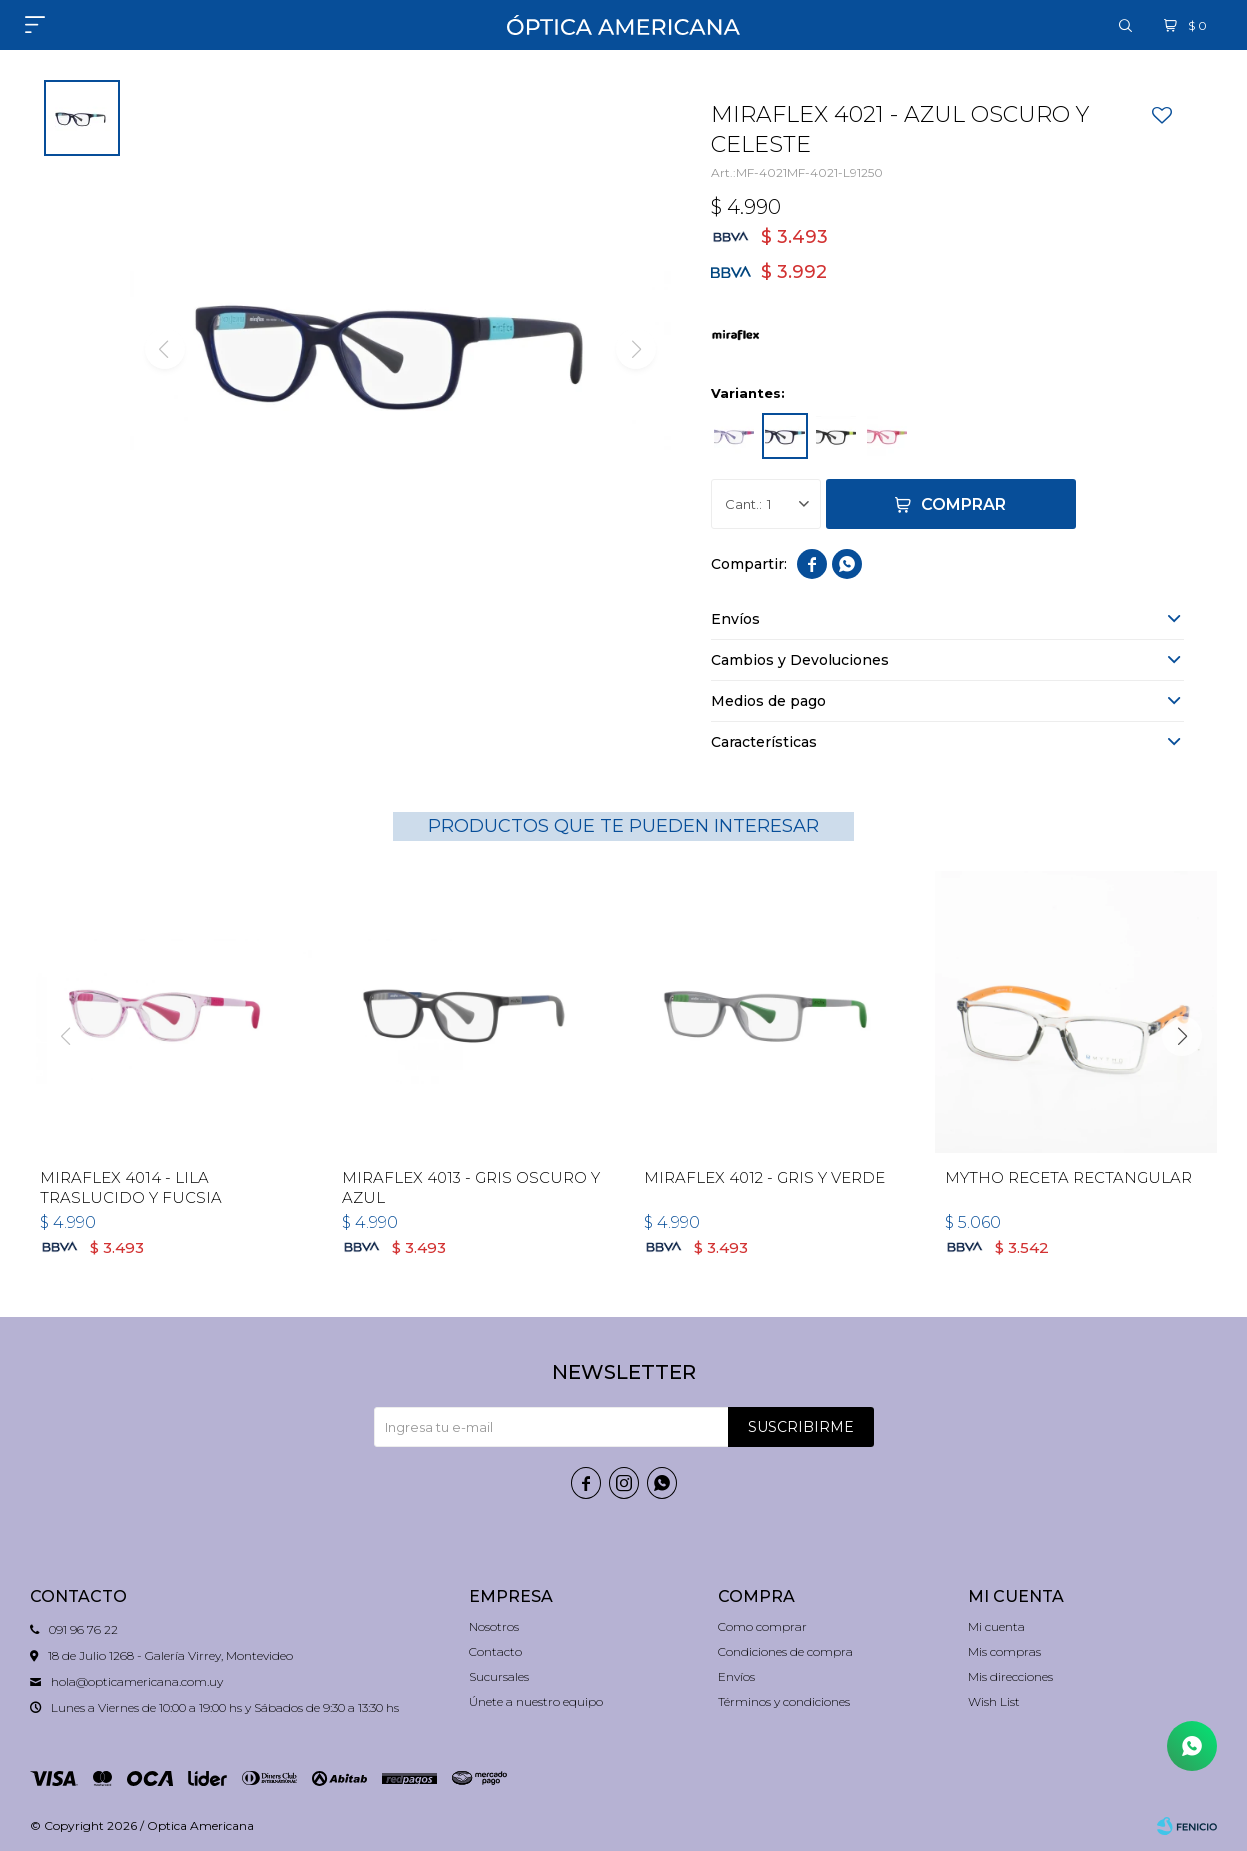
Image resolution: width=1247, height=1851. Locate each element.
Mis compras (1004, 1651)
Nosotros (494, 1626)
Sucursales (499, 1676)
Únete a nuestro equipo (536, 1701)
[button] (1182, 1036)
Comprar (963, 504)
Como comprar (762, 1626)
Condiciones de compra (785, 1651)
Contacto (495, 1651)
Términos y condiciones (784, 1701)
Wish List (994, 1701)
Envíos (736, 1676)
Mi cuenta (996, 1626)
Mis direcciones (1010, 1676)
